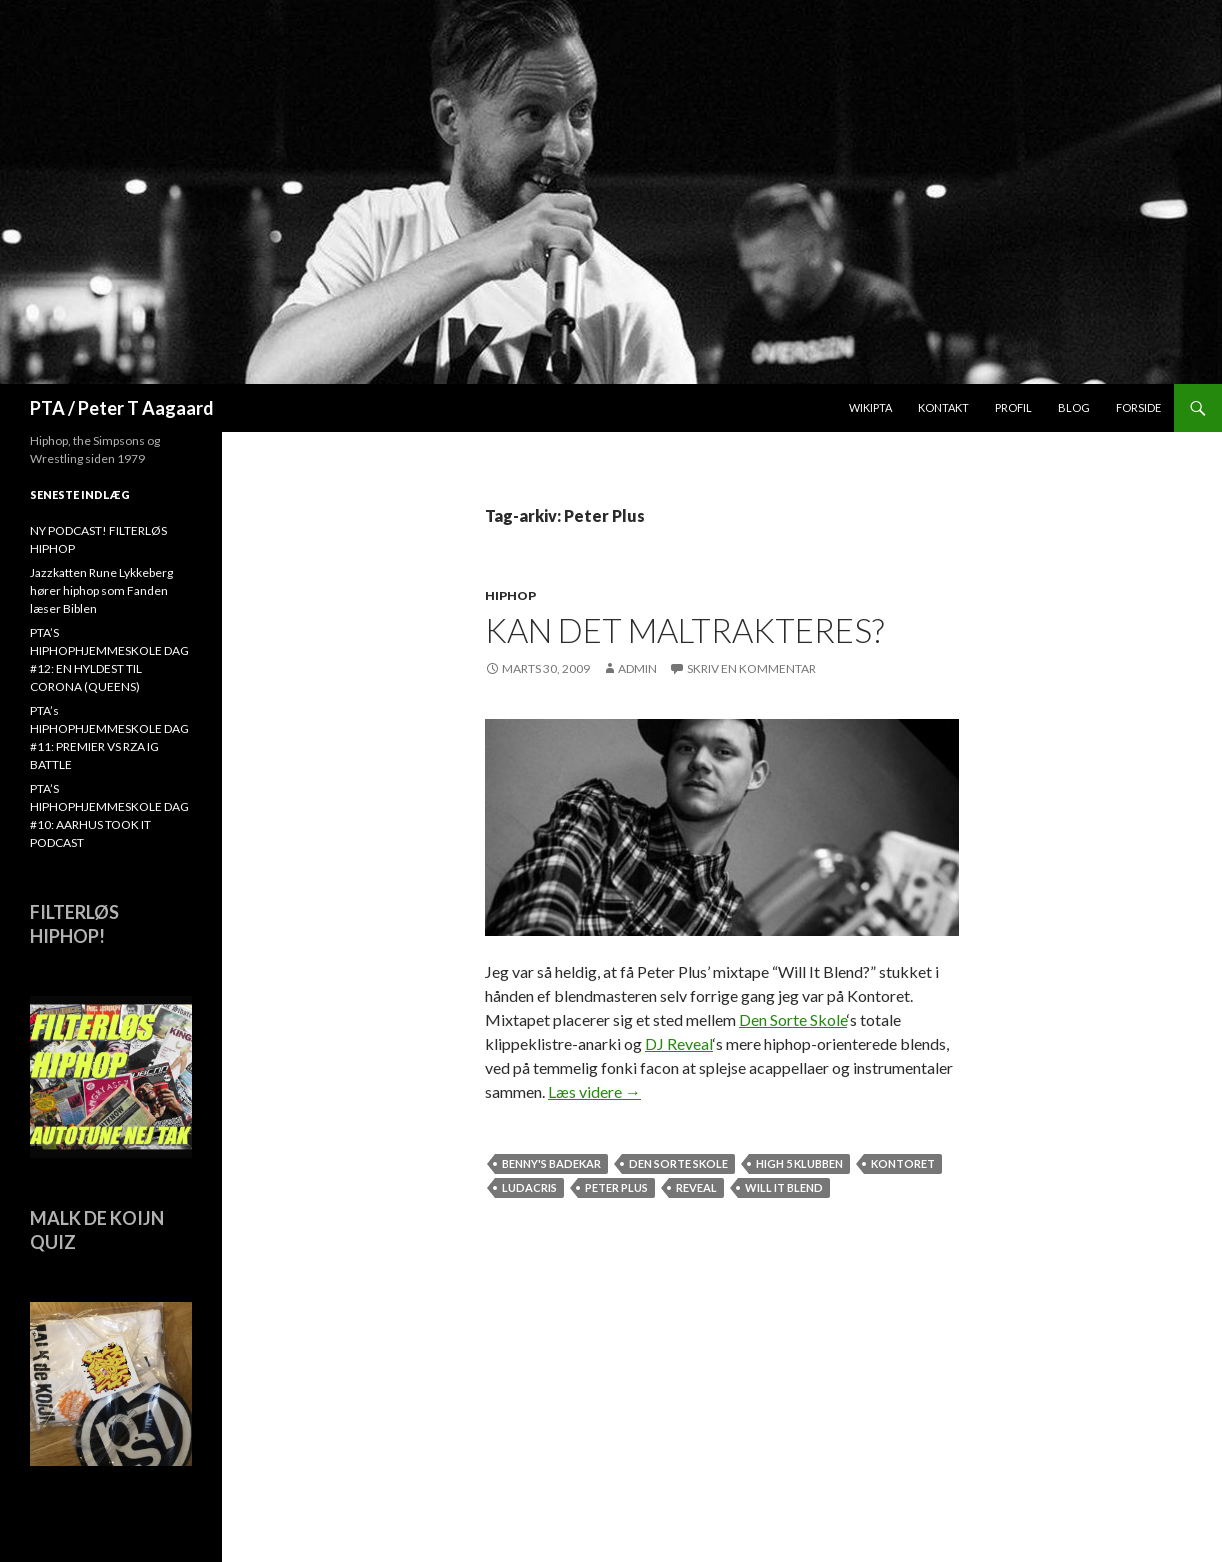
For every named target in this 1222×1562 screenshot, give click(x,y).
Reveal (696, 1187)
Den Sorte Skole (793, 1019)
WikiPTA (870, 407)
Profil (1013, 407)
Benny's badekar (551, 1163)
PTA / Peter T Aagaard (122, 408)
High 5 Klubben (799, 1163)
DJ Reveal (679, 1043)
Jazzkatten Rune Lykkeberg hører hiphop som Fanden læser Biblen (101, 590)
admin (637, 668)
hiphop (510, 595)
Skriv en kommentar (751, 668)
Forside (1138, 407)
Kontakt (943, 407)
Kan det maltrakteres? (684, 630)
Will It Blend (784, 1187)
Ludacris (529, 1187)
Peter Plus (616, 1187)
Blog (1074, 407)
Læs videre (594, 1091)
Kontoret (903, 1163)
